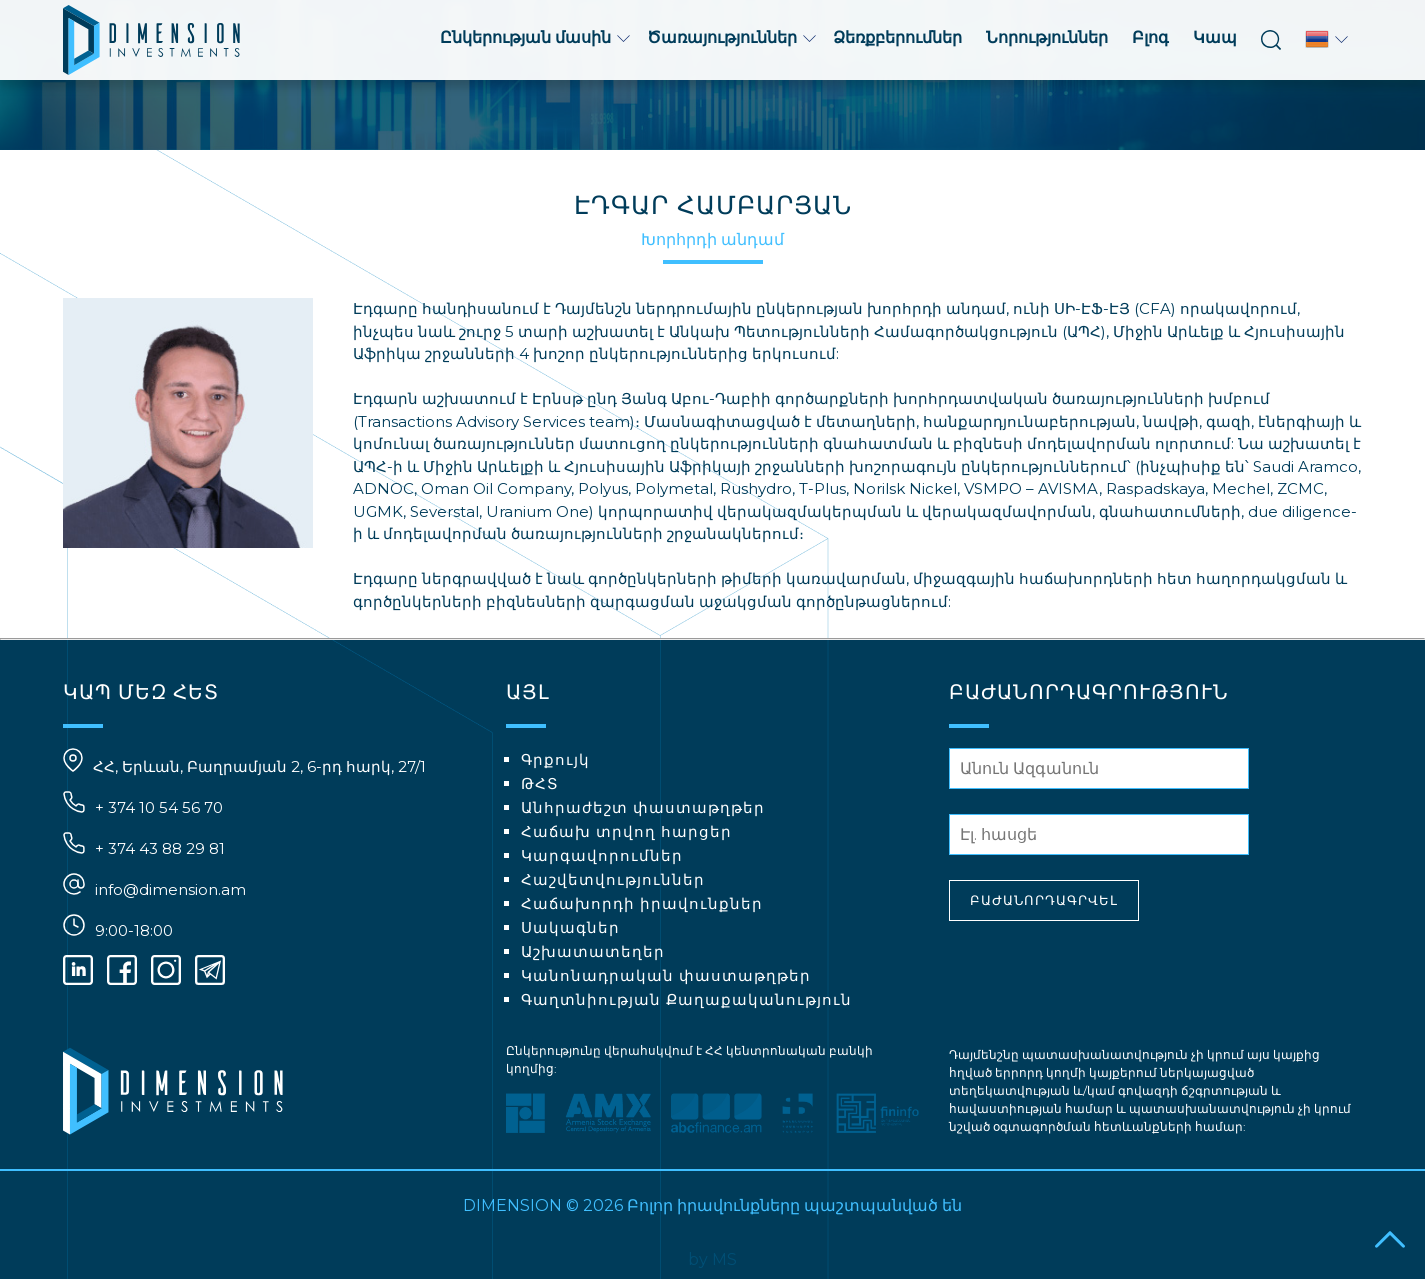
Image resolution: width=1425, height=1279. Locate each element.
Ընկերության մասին (535, 37)
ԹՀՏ (540, 783)
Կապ (1215, 37)
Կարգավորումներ (602, 855)
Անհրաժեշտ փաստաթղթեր (643, 807)
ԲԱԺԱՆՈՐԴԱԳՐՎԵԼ (1044, 900)
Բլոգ (1150, 37)
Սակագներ (570, 927)
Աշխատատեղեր (593, 951)
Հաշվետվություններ (613, 879)
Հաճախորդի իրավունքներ (642, 903)
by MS (712, 1259)
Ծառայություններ (731, 37)
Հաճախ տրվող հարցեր (626, 831)
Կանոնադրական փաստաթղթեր (666, 975)
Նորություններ (1047, 37)
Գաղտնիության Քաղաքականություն (686, 999)
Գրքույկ (555, 759)
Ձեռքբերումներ (897, 37)
